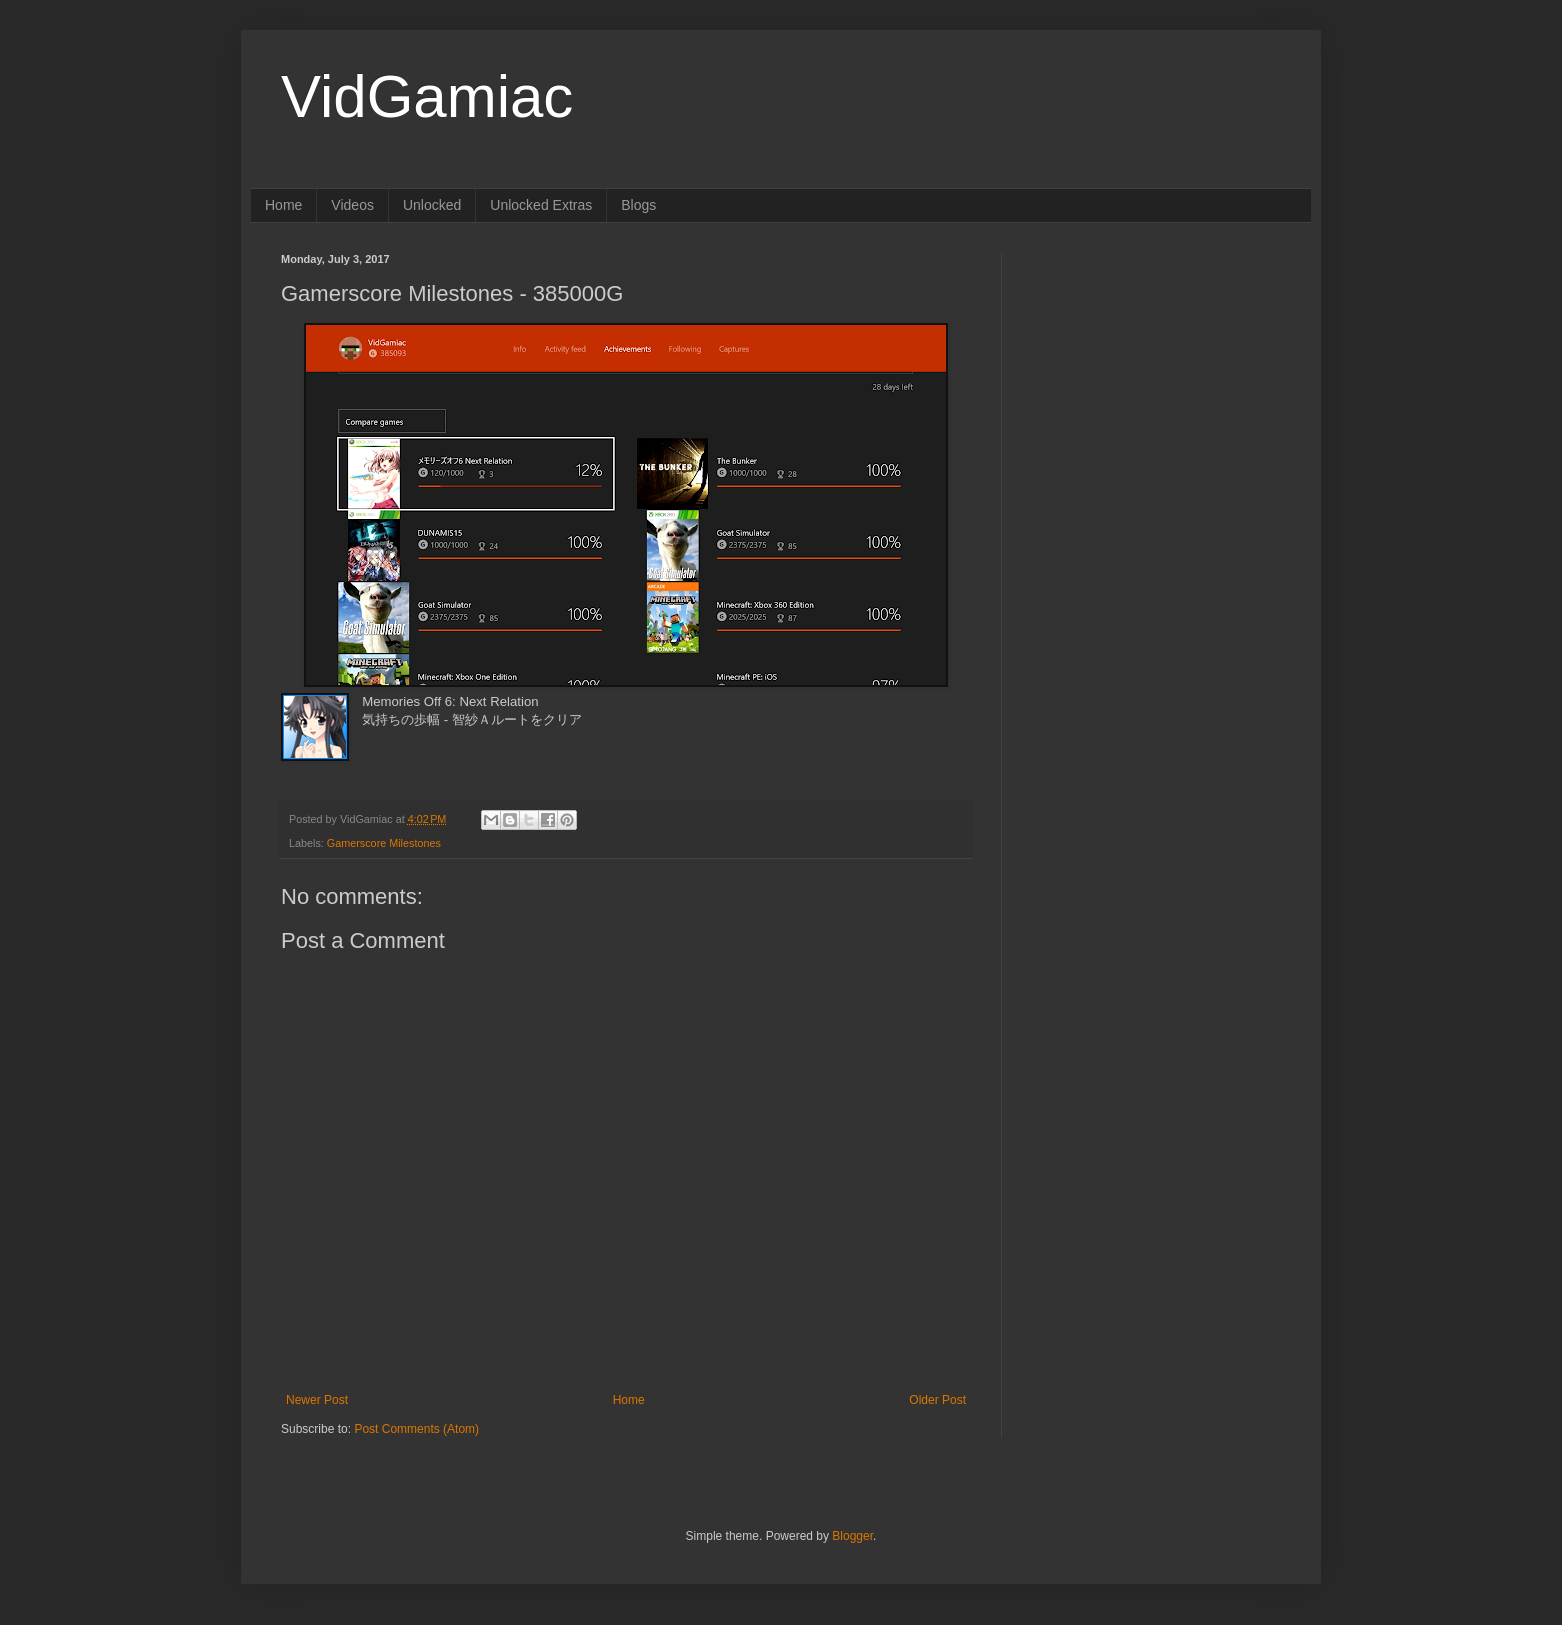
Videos (352, 205)
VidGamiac (427, 96)
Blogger (852, 1536)
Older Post (937, 1400)
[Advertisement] (1156, 378)
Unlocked (432, 205)
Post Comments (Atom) (416, 1429)
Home (283, 205)
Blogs (638, 205)
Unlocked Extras (541, 205)
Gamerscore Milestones (384, 843)
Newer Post (317, 1400)
